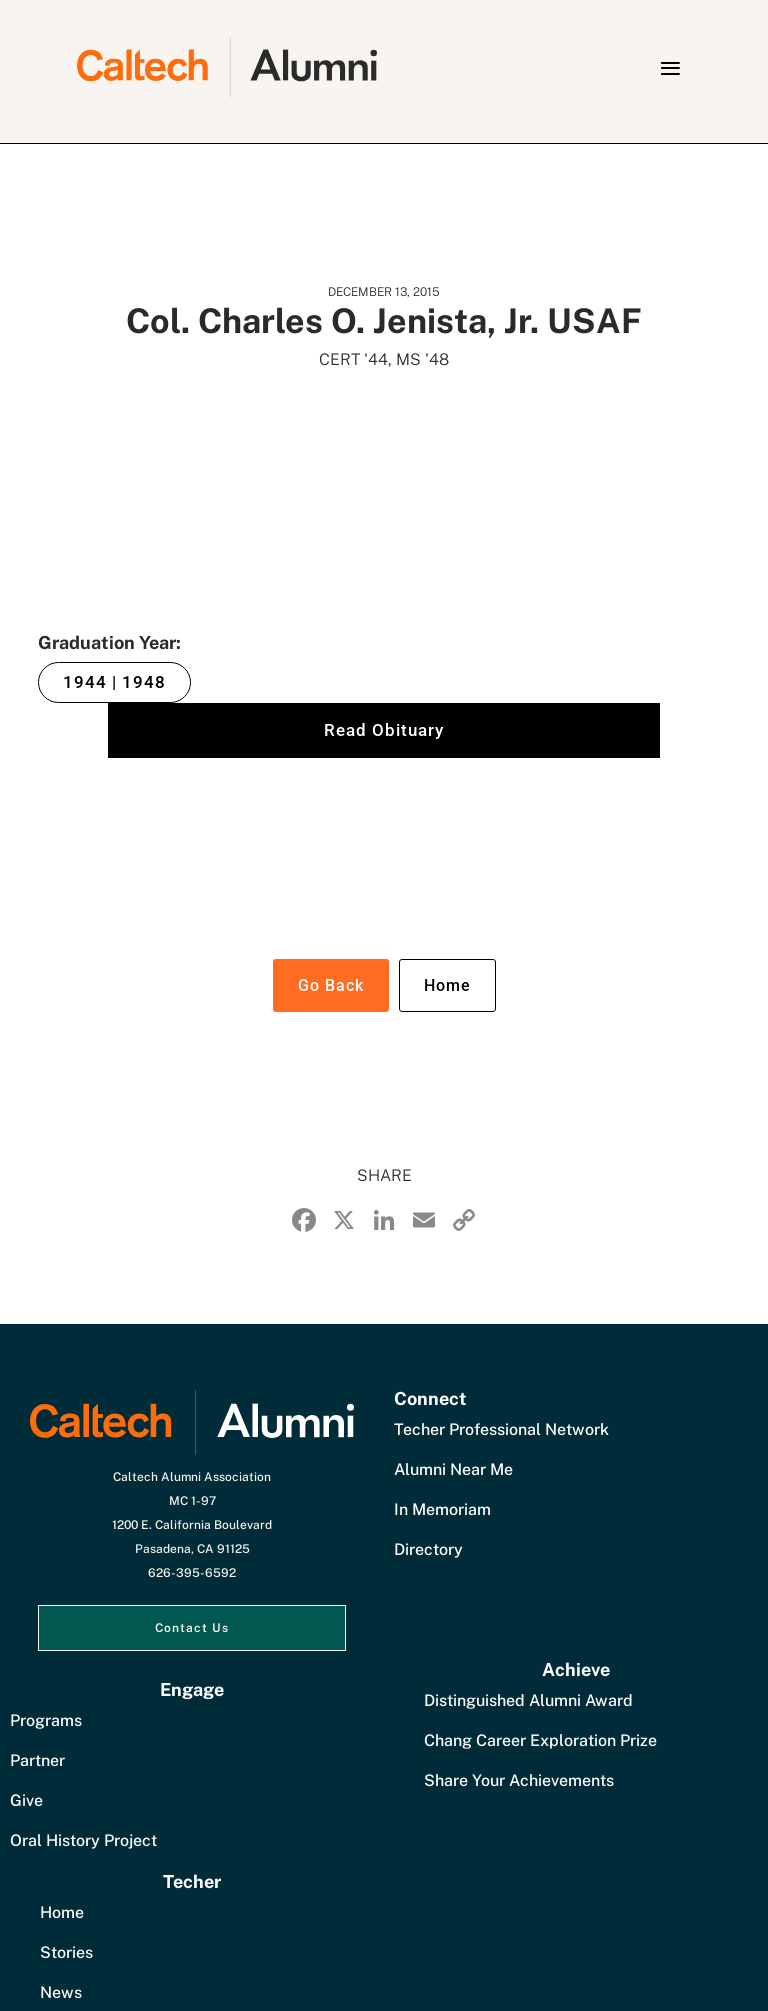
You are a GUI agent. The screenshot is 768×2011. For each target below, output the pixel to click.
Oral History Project (83, 1840)
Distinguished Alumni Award (528, 1700)
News (61, 1992)
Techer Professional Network (501, 1429)
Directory (428, 1549)
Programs (46, 1720)
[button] (670, 68)
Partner (37, 1760)
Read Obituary (384, 730)
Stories (66, 1952)
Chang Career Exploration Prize (540, 1740)
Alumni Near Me (453, 1469)
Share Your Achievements (519, 1780)
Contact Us (192, 1628)
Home (447, 985)
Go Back (331, 985)
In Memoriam (442, 1509)
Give (26, 1800)
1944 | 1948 (114, 682)
